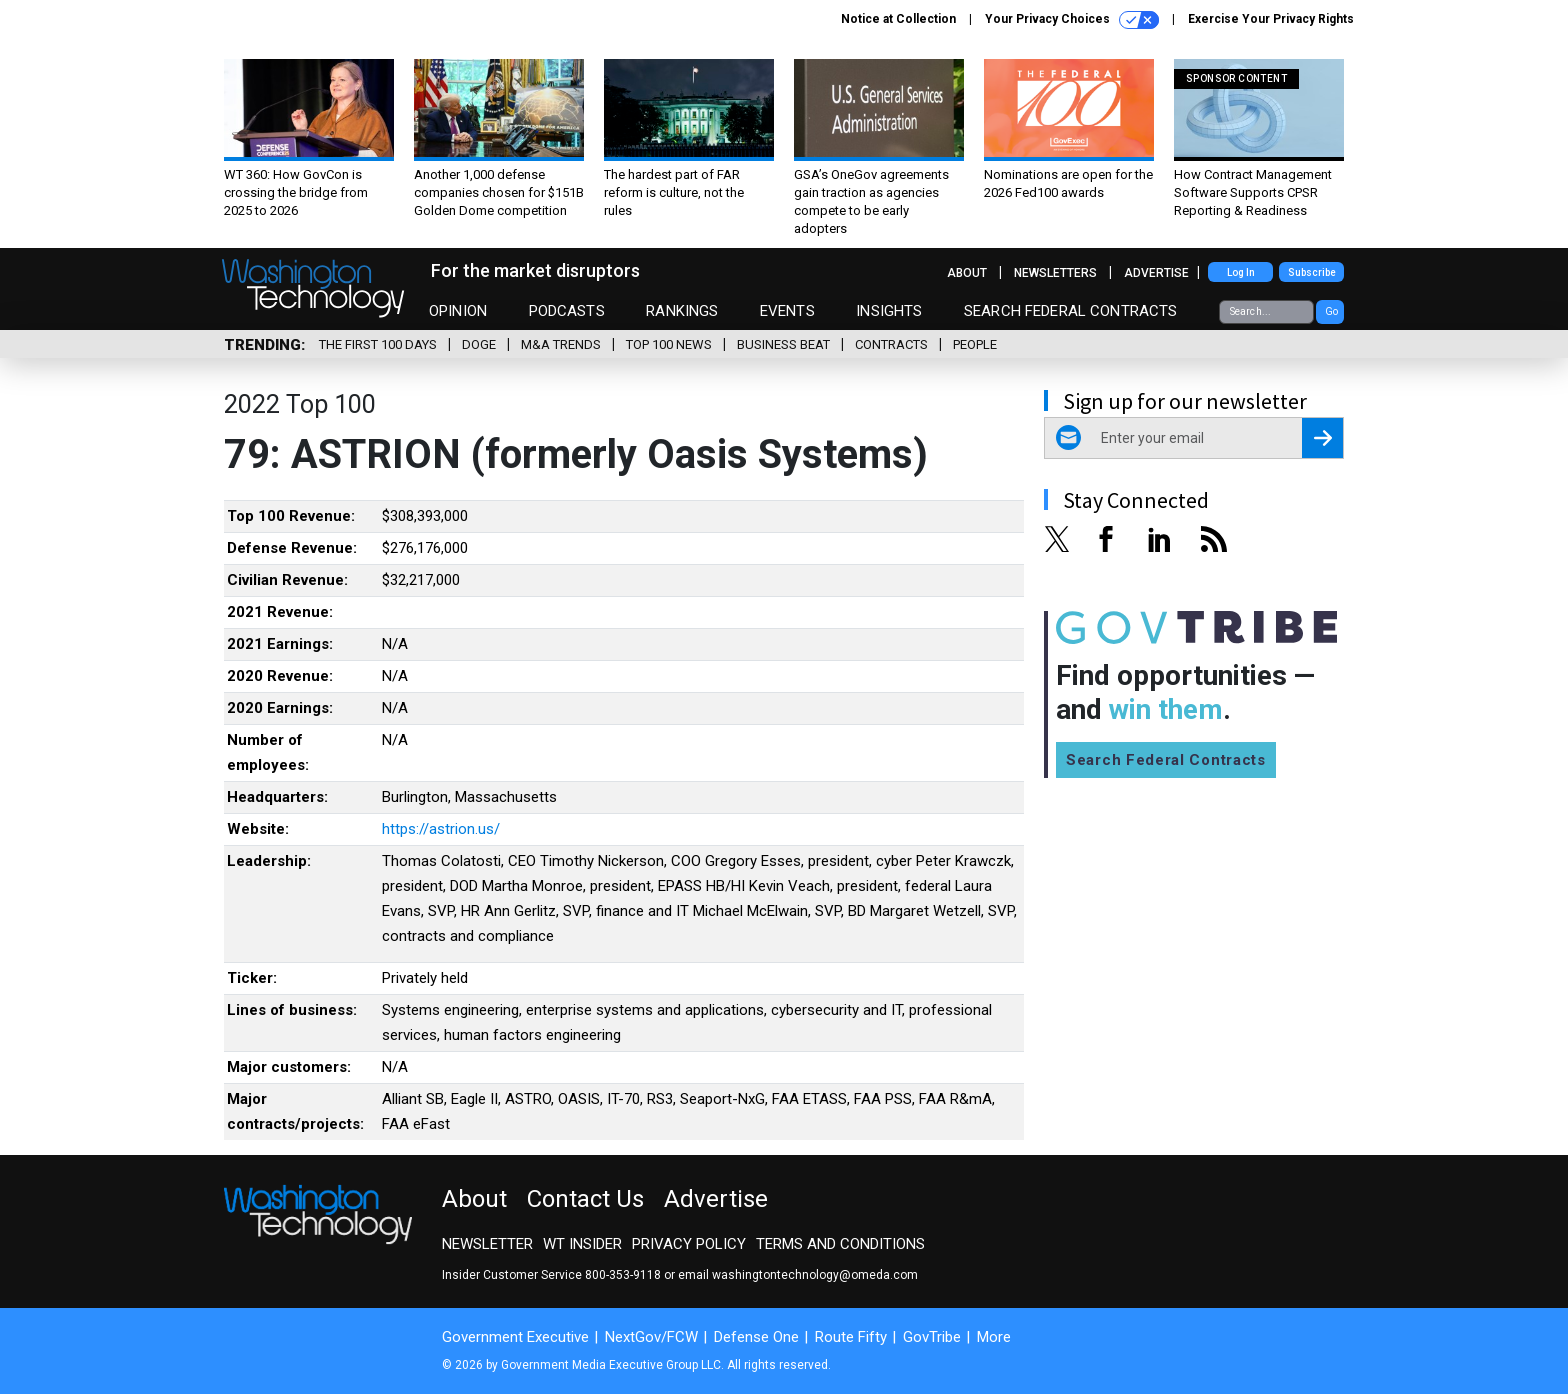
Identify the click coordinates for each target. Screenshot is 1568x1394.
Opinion (458, 311)
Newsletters (1055, 273)
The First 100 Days (378, 344)
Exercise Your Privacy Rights (1271, 19)
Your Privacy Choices (1072, 20)
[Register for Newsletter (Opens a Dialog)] (1322, 438)
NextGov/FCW (651, 1337)
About (967, 273)
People (975, 344)
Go (1331, 311)
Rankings (682, 311)
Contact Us (585, 1199)
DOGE (479, 344)
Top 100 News (669, 344)
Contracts (891, 344)
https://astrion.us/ (441, 829)
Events (787, 311)
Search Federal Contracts (1071, 311)
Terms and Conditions (840, 1244)
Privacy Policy (689, 1244)
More (994, 1337)
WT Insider (582, 1244)
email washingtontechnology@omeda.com (798, 1275)
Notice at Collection (898, 19)
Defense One (756, 1337)
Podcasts (567, 311)
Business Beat (783, 344)
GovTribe (932, 1337)
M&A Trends (561, 344)
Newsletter (487, 1244)
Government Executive (515, 1337)
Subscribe (1312, 272)
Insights (889, 311)
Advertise (1156, 273)
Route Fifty (851, 1337)
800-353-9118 (623, 1275)
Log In (1241, 272)
